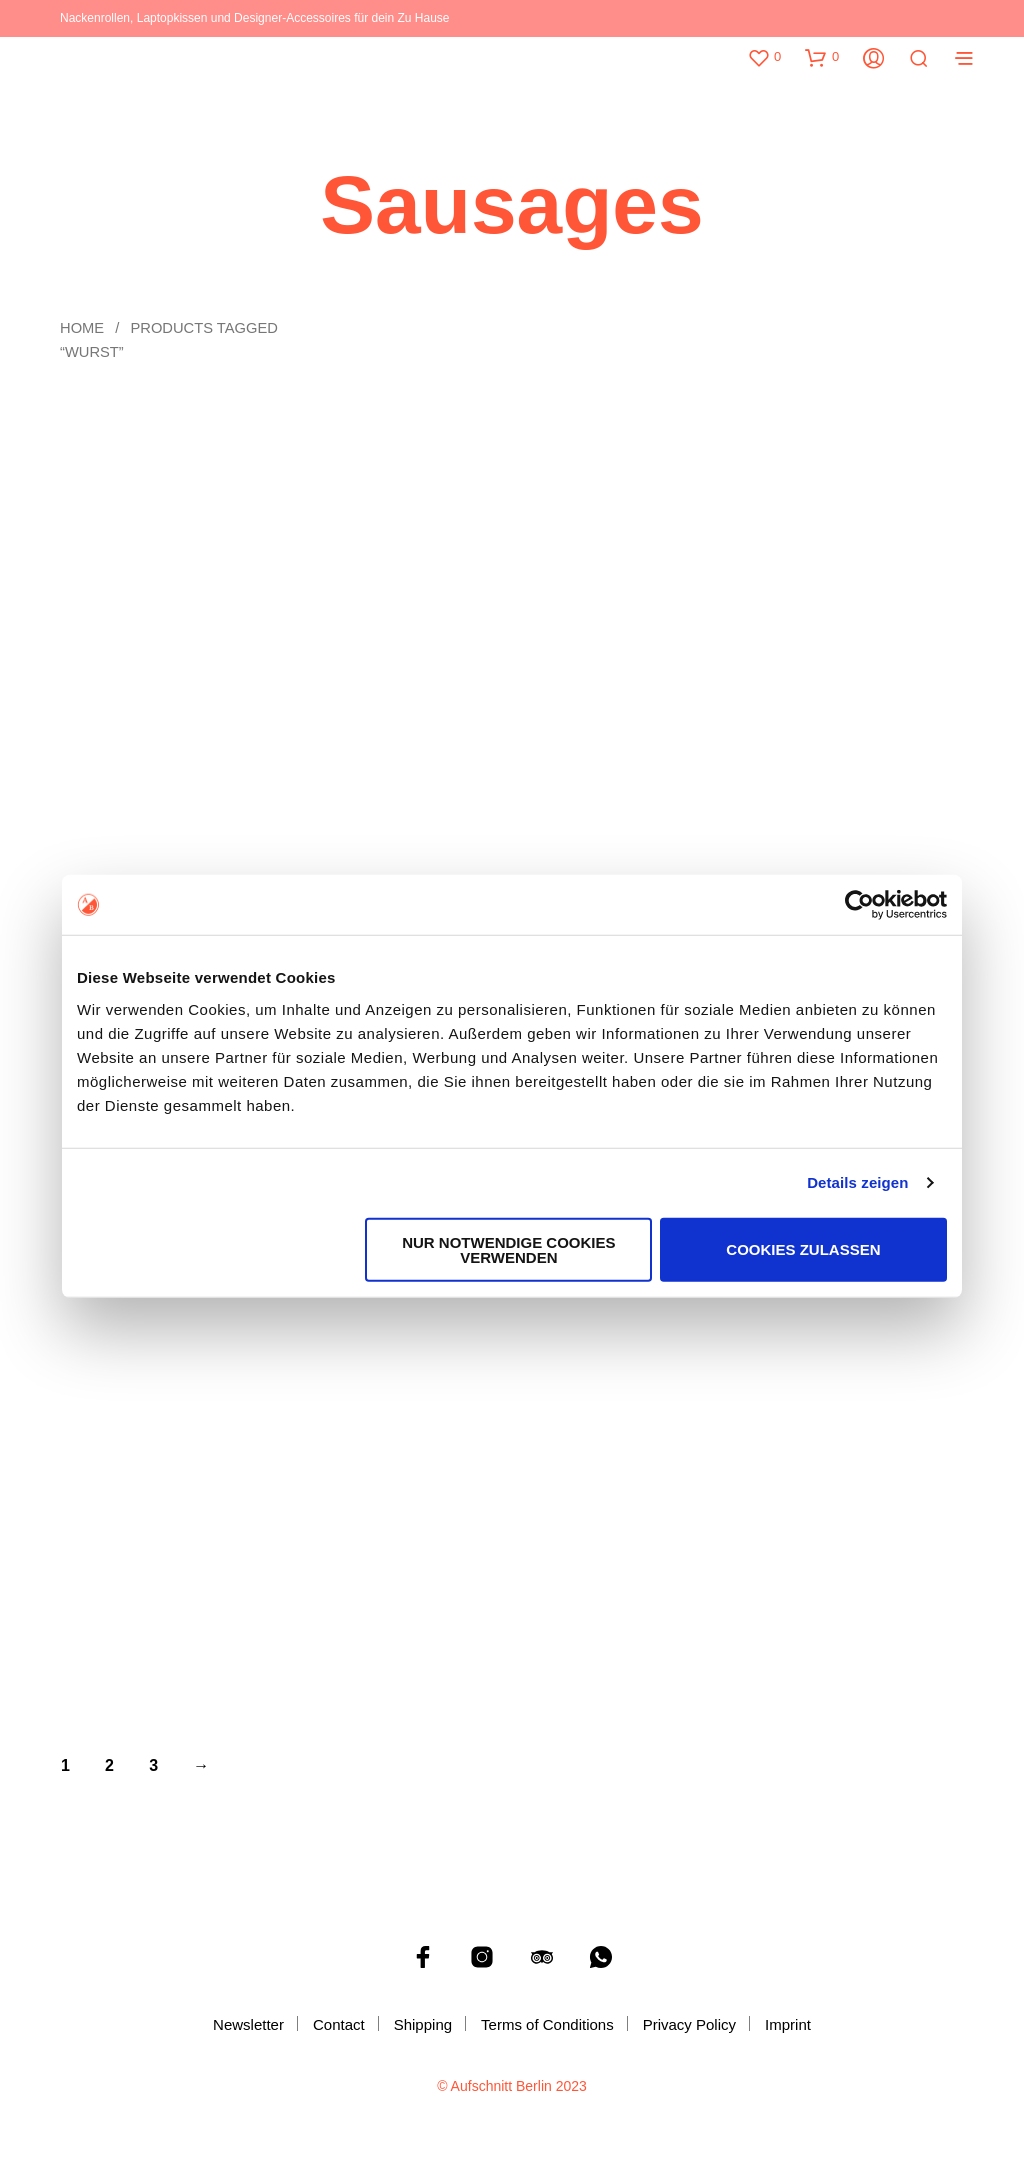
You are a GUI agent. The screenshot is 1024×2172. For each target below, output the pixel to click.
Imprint (788, 2024)
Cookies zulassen (803, 1249)
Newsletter (248, 2024)
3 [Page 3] (153, 1765)
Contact (339, 2024)
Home (82, 328)
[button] (764, 57)
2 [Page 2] (109, 1765)
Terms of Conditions (547, 2024)
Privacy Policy (689, 2024)
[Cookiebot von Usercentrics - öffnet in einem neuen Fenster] (859, 905)
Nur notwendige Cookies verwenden (508, 1249)
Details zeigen (857, 1182)
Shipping (423, 2024)
